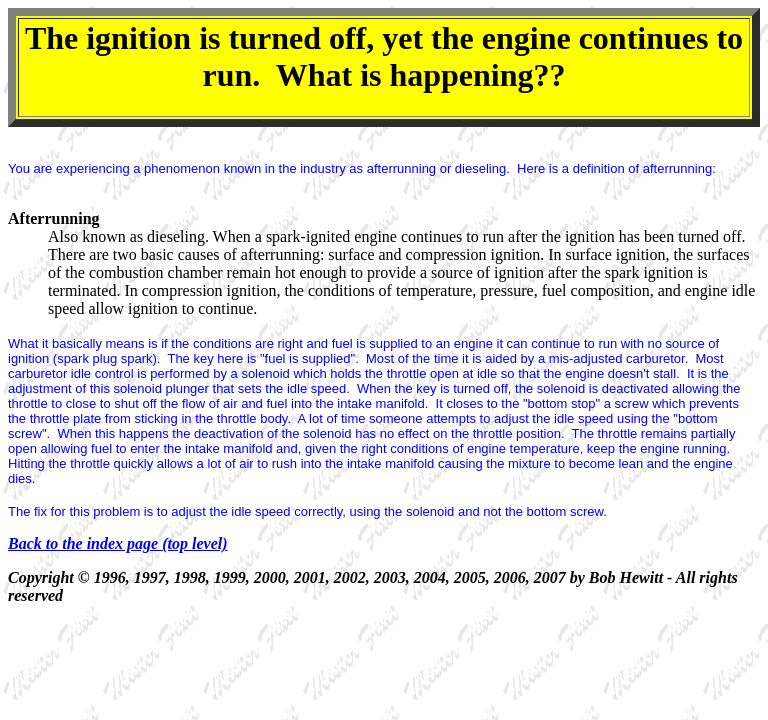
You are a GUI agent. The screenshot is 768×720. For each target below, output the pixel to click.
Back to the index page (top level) (118, 543)
